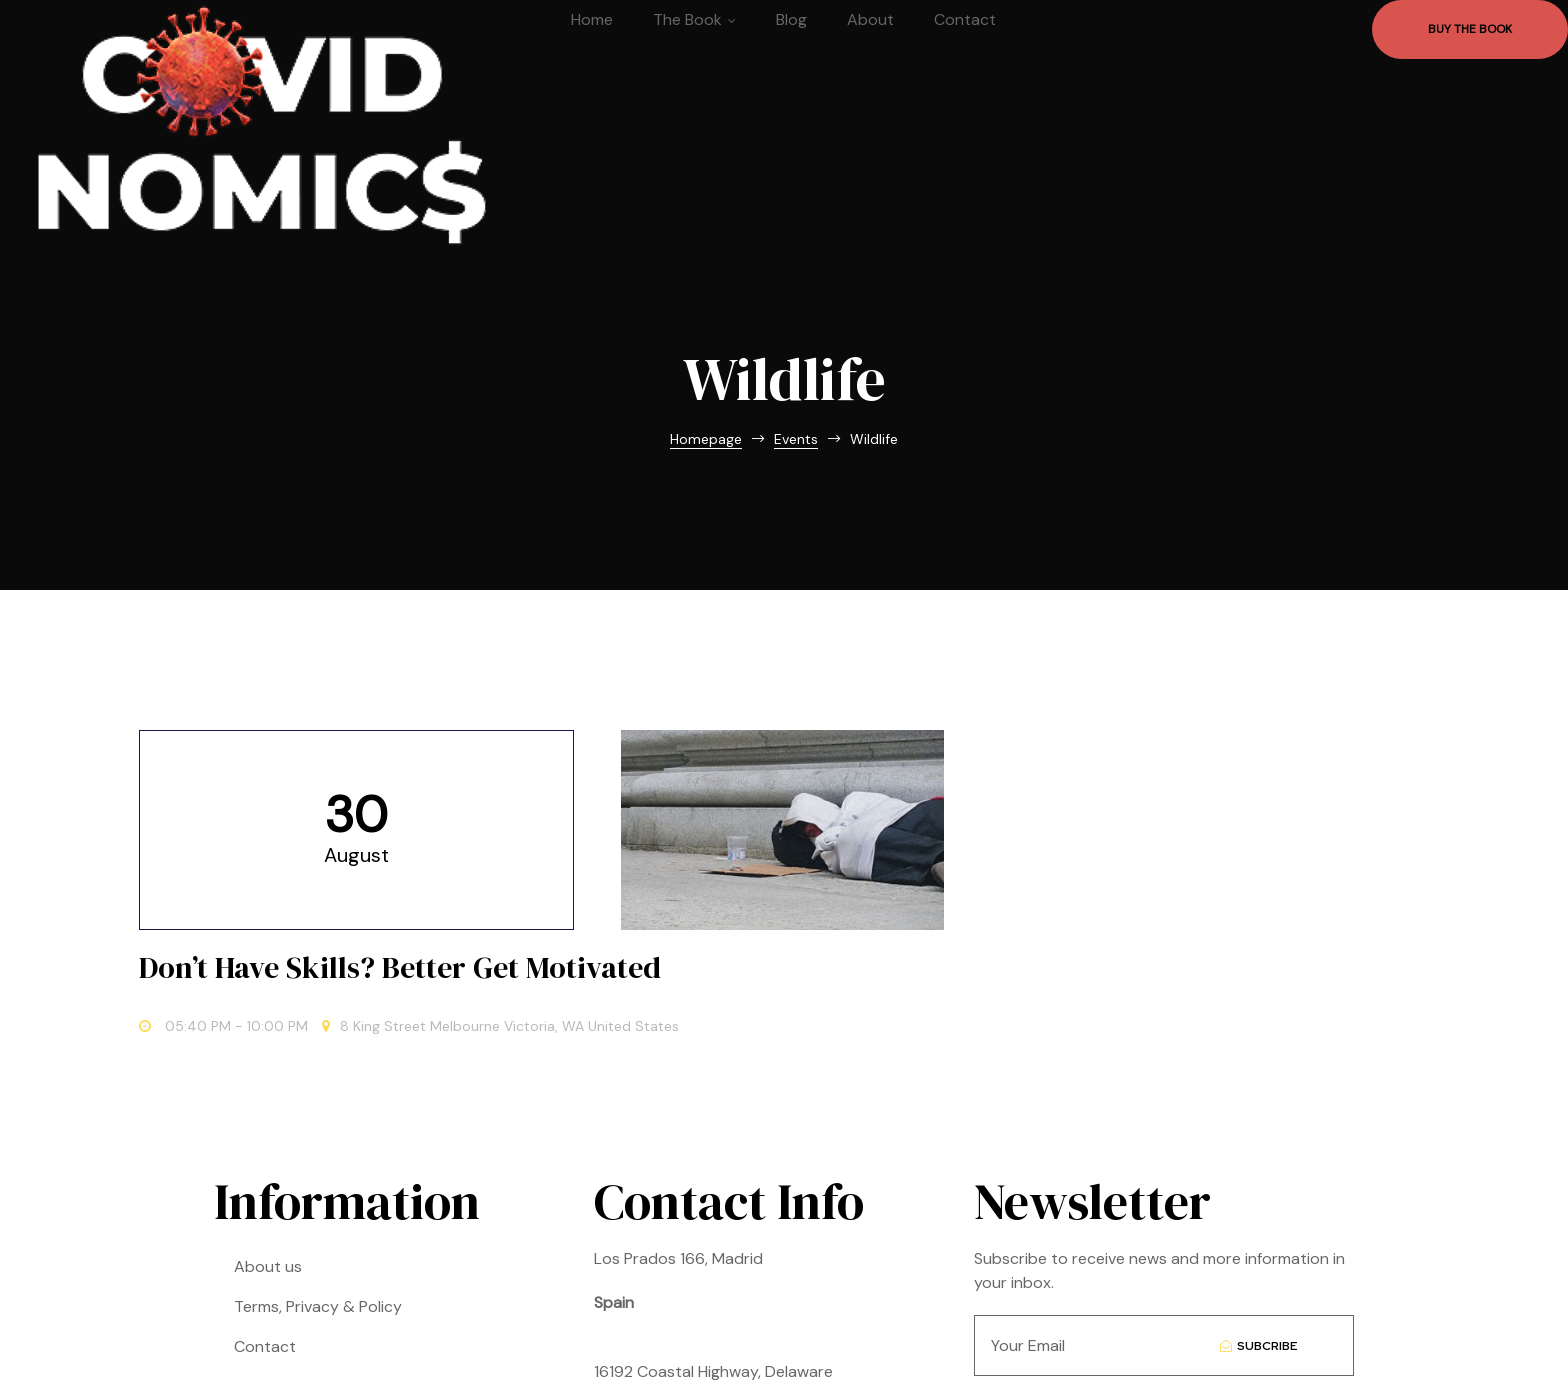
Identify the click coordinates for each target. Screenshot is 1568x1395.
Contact (965, 19)
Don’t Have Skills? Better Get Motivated (1036, 854)
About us (268, 1209)
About (870, 19)
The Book (694, 19)
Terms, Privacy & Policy (318, 1249)
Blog (791, 19)
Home (592, 19)
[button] (1470, 29)
